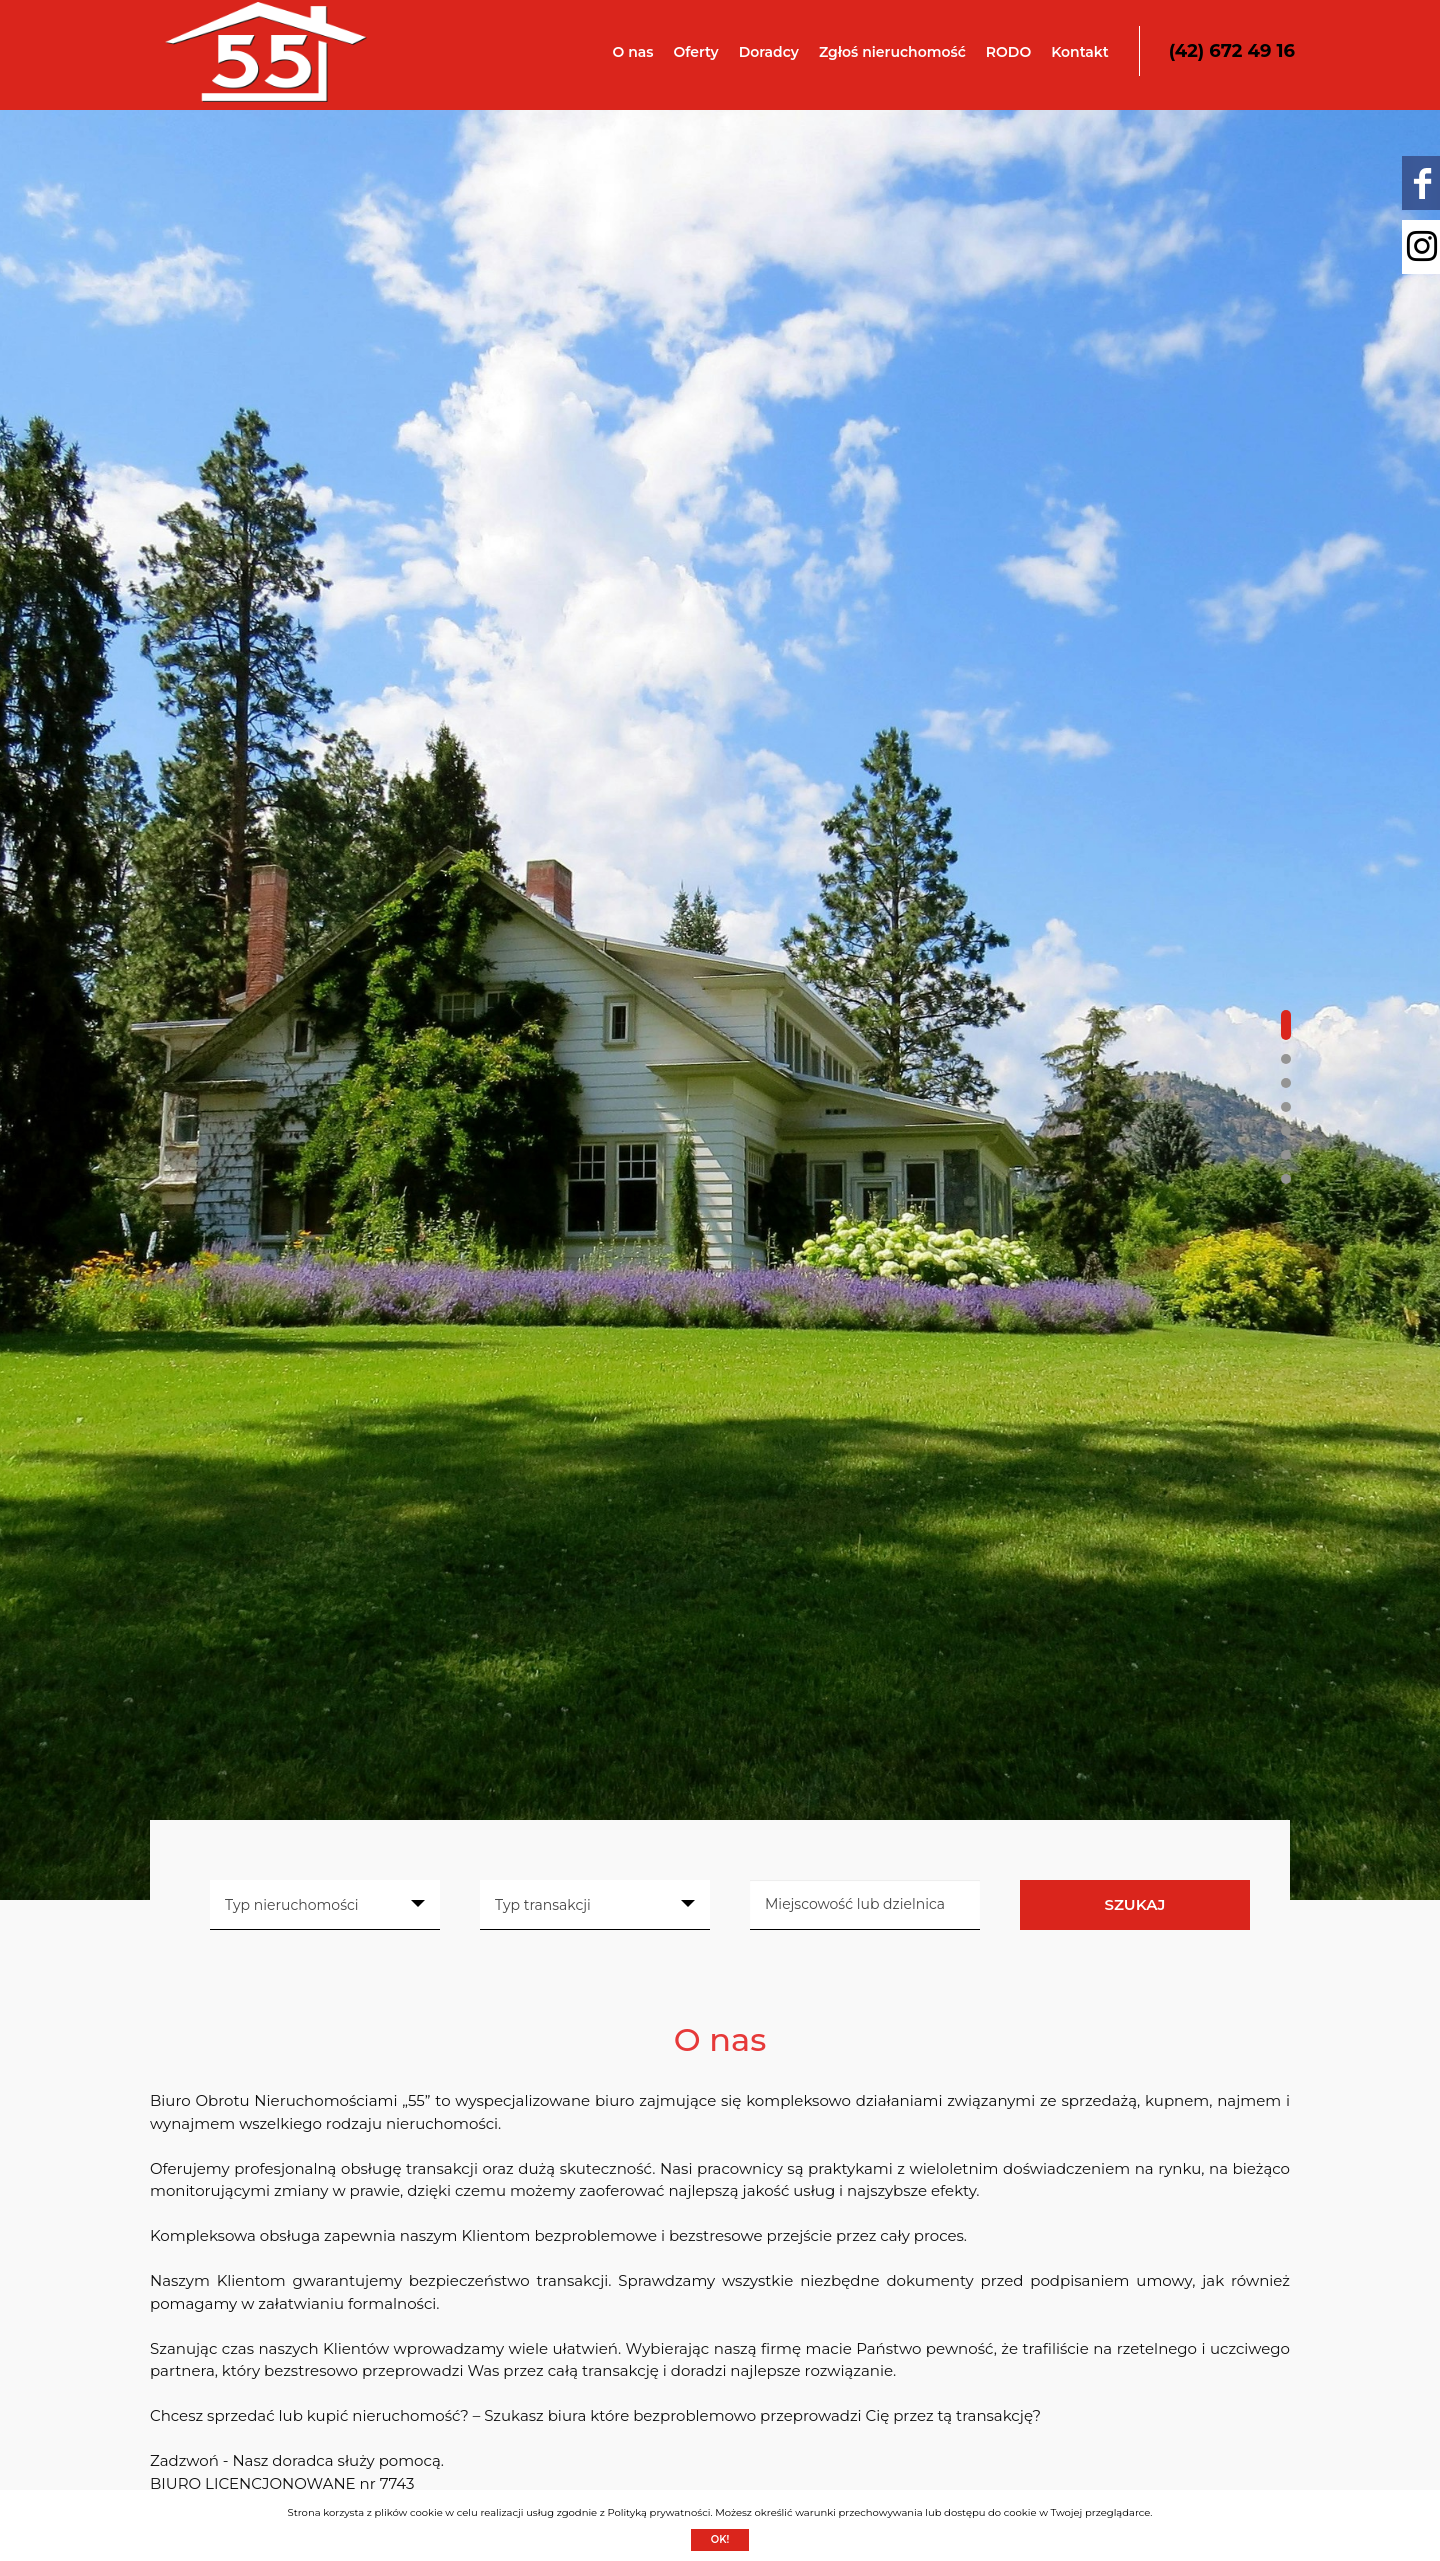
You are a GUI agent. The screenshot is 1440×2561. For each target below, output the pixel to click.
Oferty (695, 52)
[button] (1286, 1025)
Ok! (720, 2539)
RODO (1008, 52)
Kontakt (1080, 52)
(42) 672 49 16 (1232, 51)
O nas (633, 52)
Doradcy (769, 52)
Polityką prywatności (658, 2512)
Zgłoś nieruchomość (892, 52)
